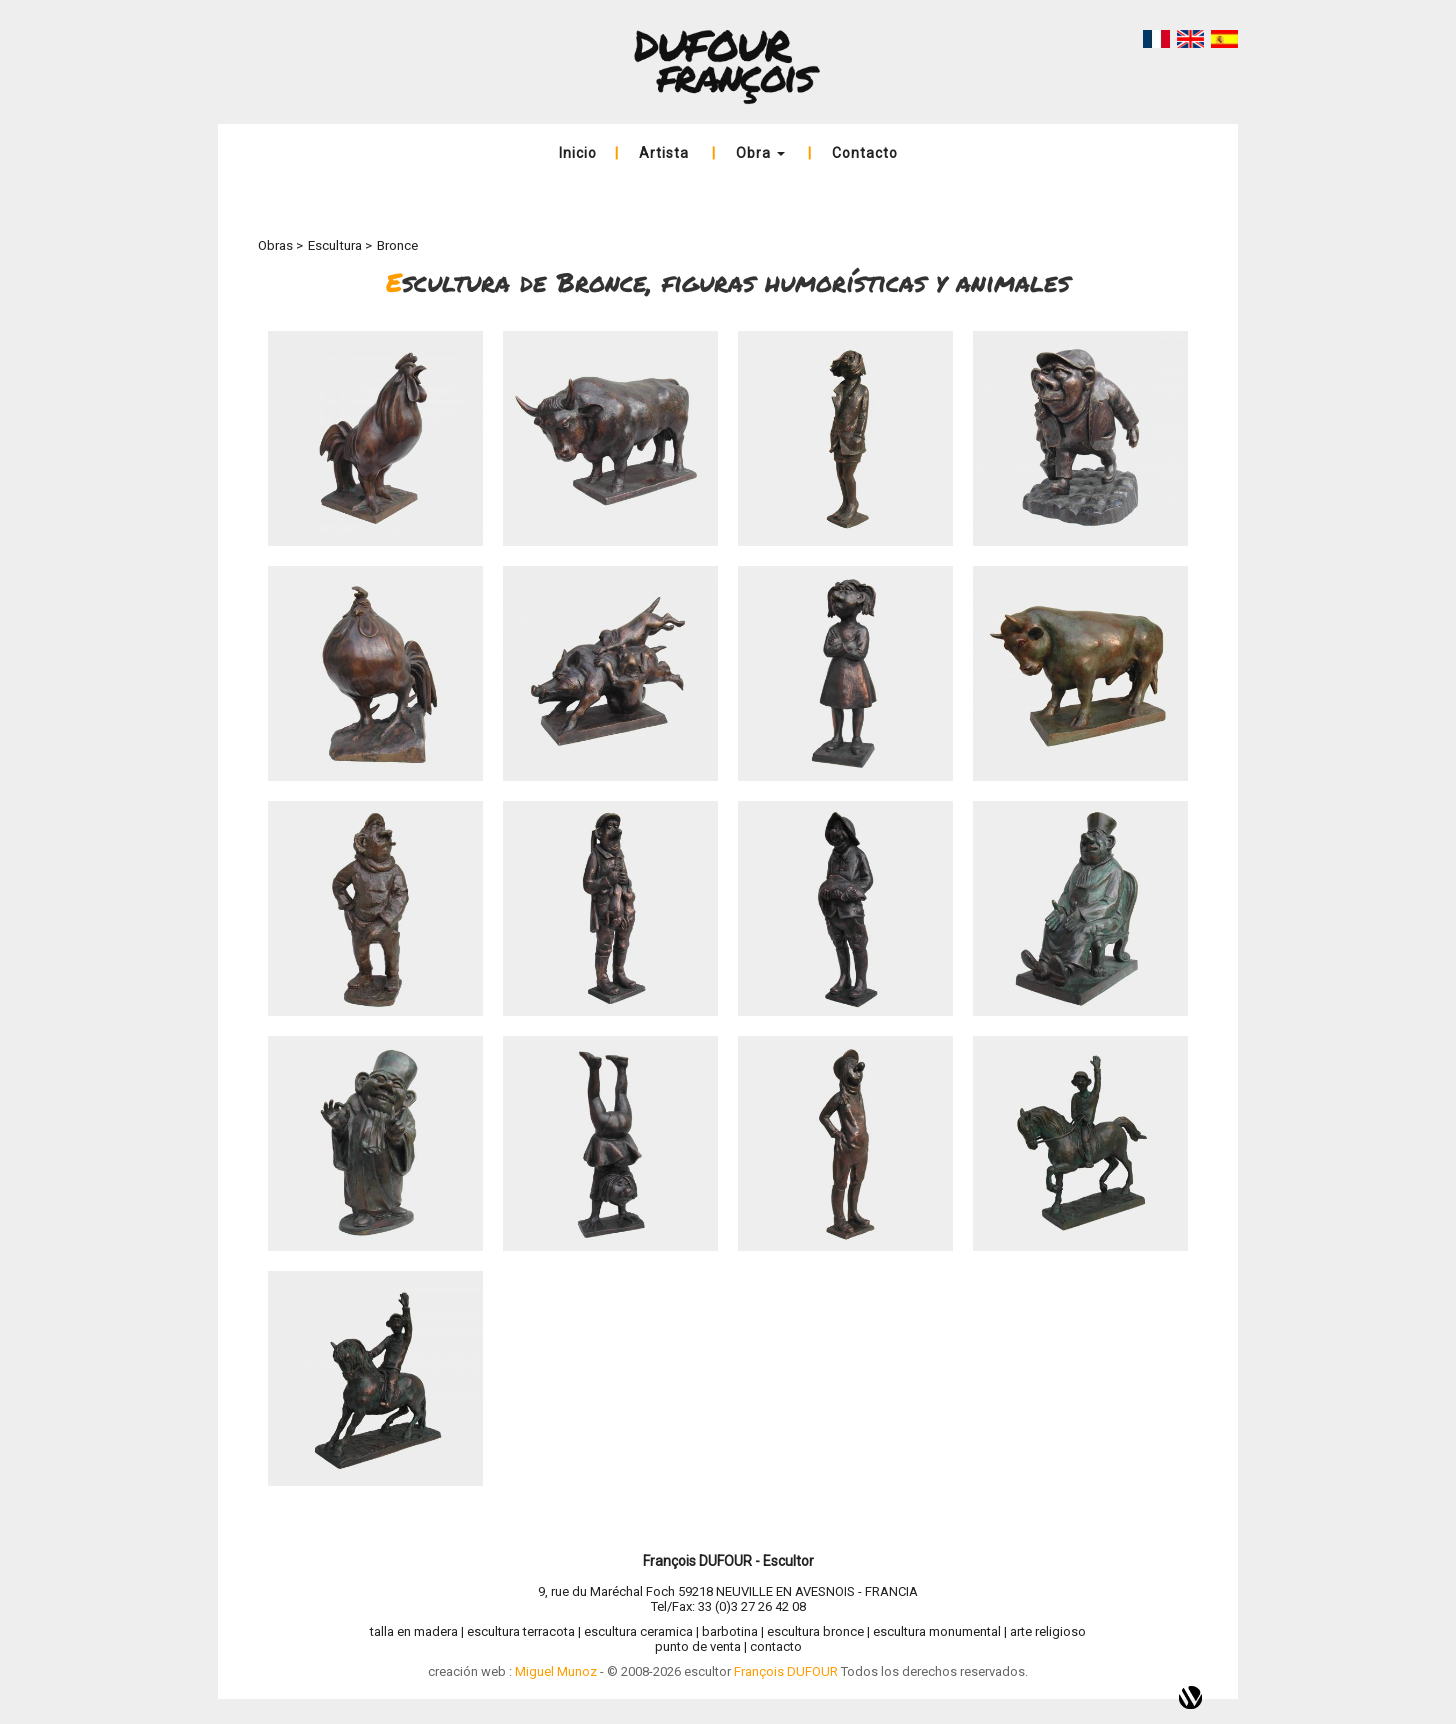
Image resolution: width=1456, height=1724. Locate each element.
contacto (776, 1646)
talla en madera (414, 1631)
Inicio (578, 153)
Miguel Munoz (556, 1671)
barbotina (730, 1631)
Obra (760, 153)
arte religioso (1048, 1631)
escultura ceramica (638, 1631)
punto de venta (698, 1646)
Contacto (865, 153)
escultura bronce (815, 1631)
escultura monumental (937, 1631)
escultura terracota (521, 1631)
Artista (664, 153)
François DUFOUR (786, 1671)
